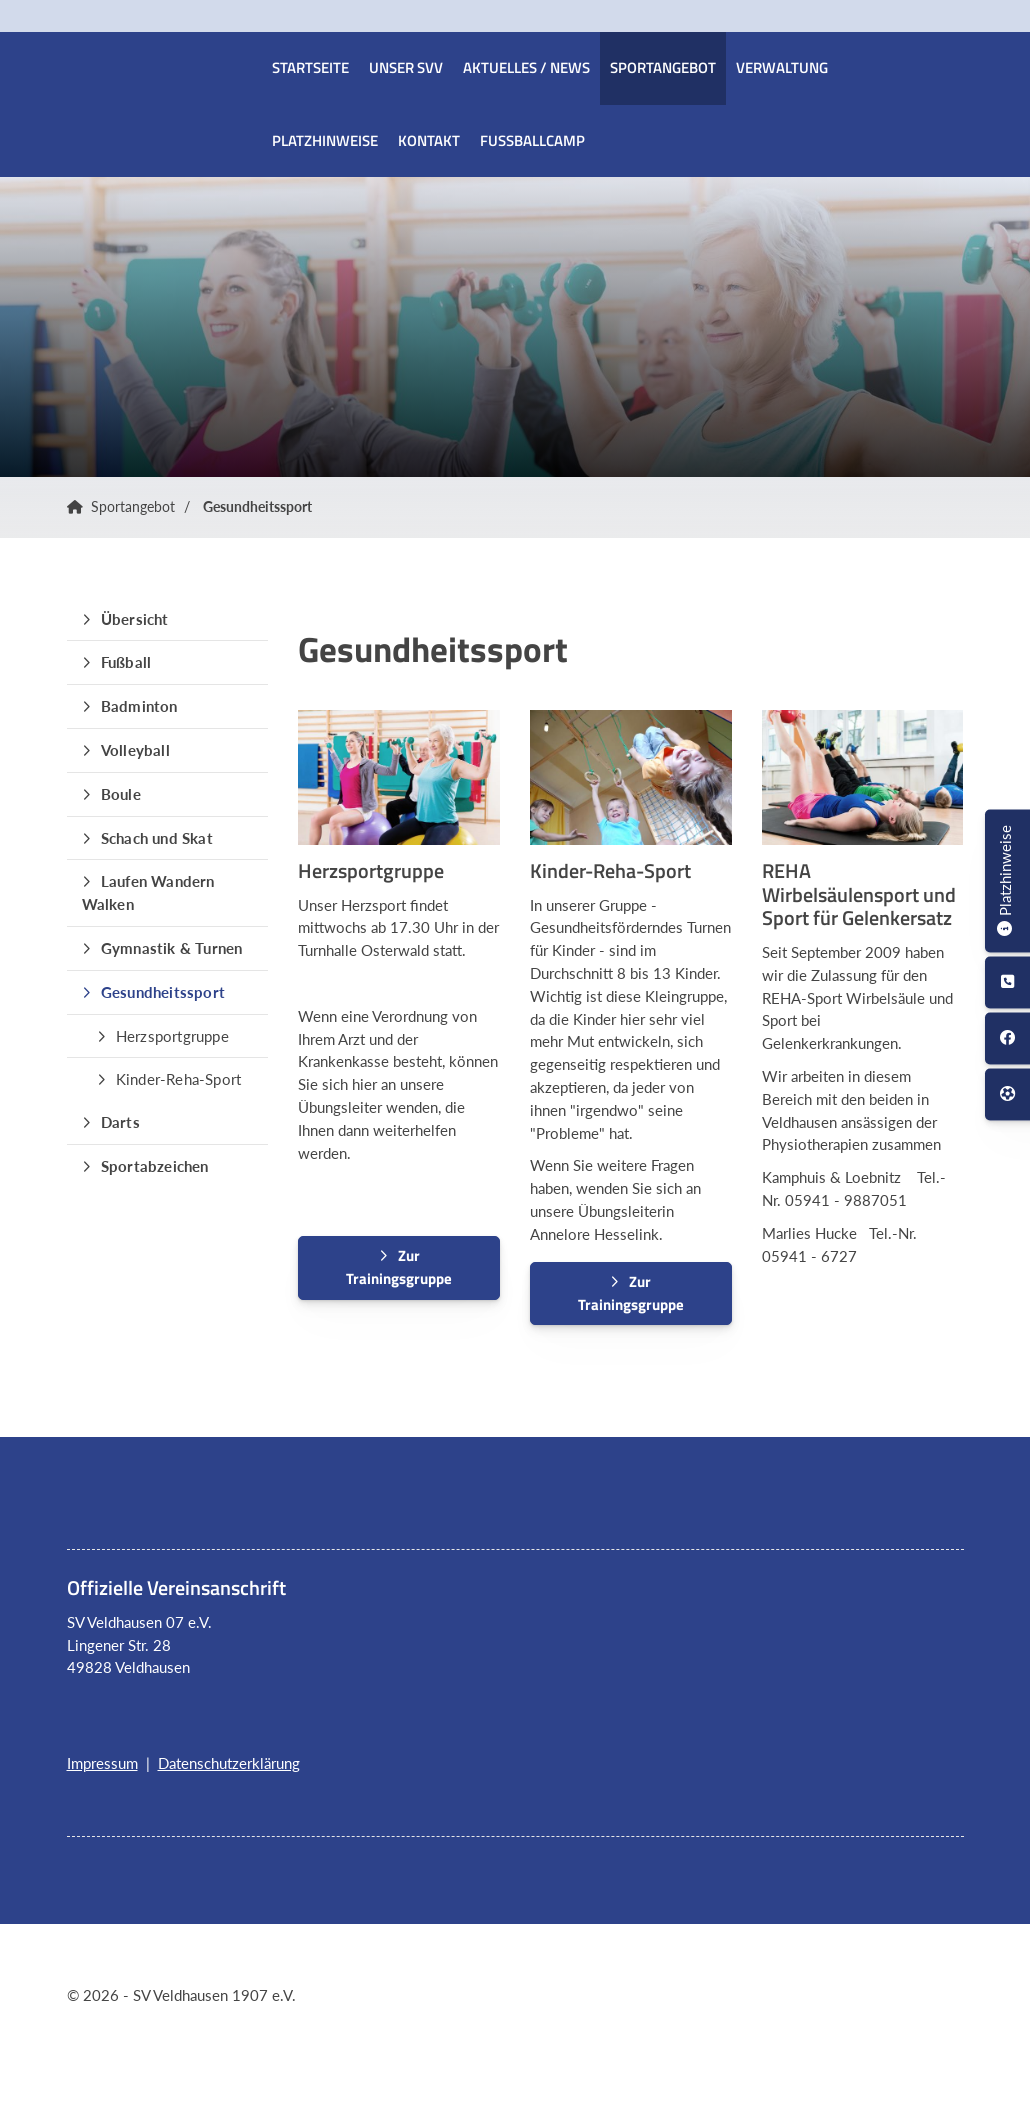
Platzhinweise (325, 140)
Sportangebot (663, 67)
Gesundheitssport (257, 506)
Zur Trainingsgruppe (399, 1267)
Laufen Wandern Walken (148, 892)
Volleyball (135, 750)
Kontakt (429, 140)
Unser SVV (406, 67)
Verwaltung (782, 67)
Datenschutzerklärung (229, 1763)
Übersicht (135, 619)
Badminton (139, 706)
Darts (120, 1122)
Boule (121, 794)
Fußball (126, 662)
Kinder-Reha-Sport (178, 1079)
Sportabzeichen (155, 1166)
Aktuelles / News (526, 67)
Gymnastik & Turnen (172, 948)
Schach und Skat (157, 838)
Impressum (102, 1763)
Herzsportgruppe (172, 1036)
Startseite (310, 67)
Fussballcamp (532, 140)
